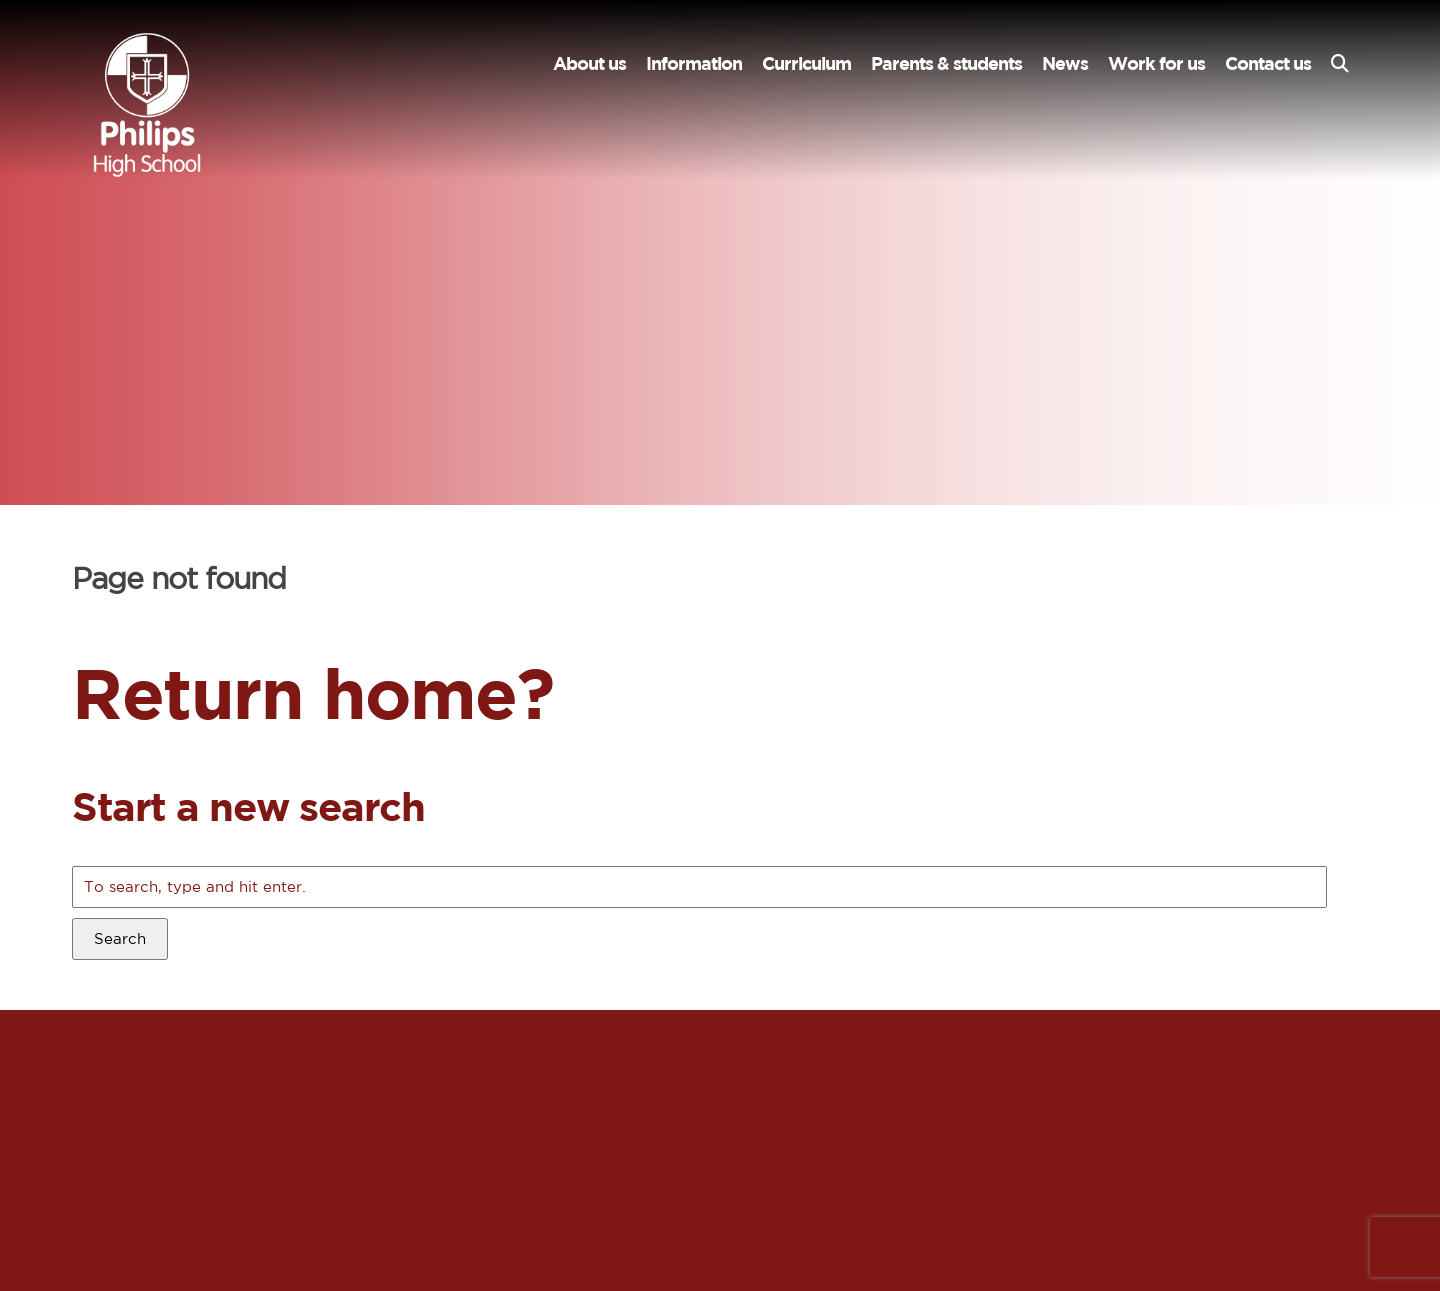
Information (694, 63)
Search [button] (120, 938)
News (1065, 63)
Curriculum (806, 63)
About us (589, 63)
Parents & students (946, 63)
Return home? (312, 692)
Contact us (1268, 63)
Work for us (1156, 63)
